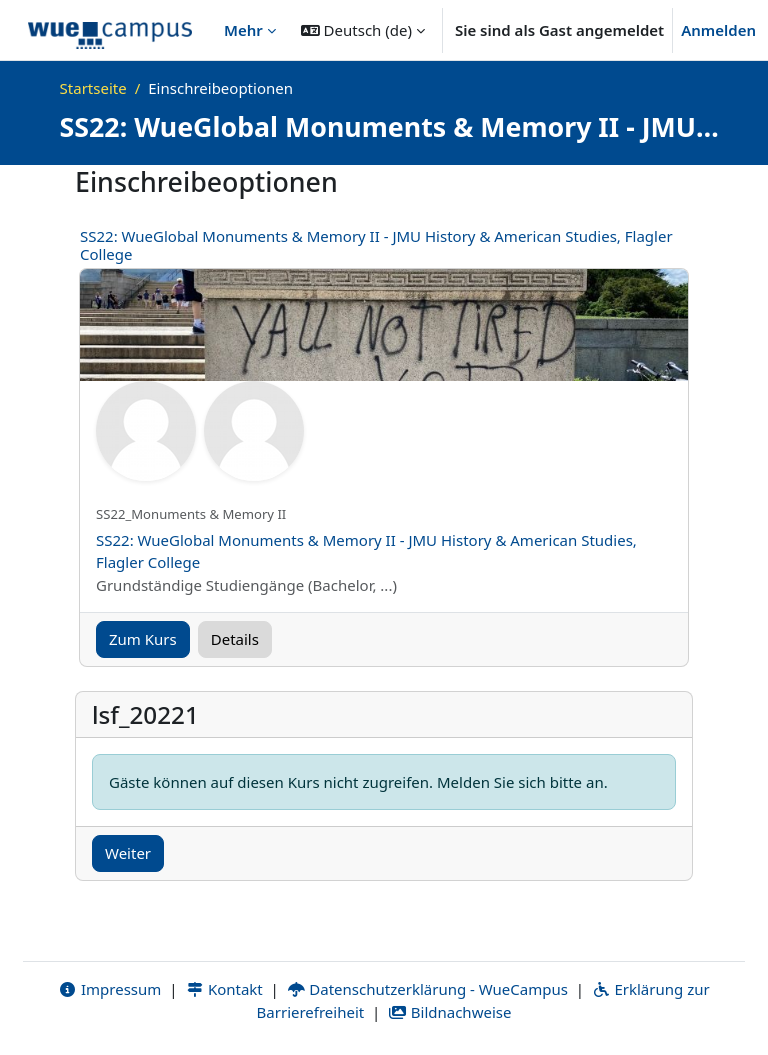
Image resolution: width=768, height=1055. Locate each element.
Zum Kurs (143, 639)
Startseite (93, 88)
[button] (363, 30)
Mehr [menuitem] (243, 30)
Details (235, 639)
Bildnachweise (449, 1012)
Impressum (109, 989)
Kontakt (224, 989)
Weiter (128, 853)
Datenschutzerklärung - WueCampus (427, 989)
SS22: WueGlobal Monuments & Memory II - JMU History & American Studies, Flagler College (376, 245)
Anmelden (718, 30)
